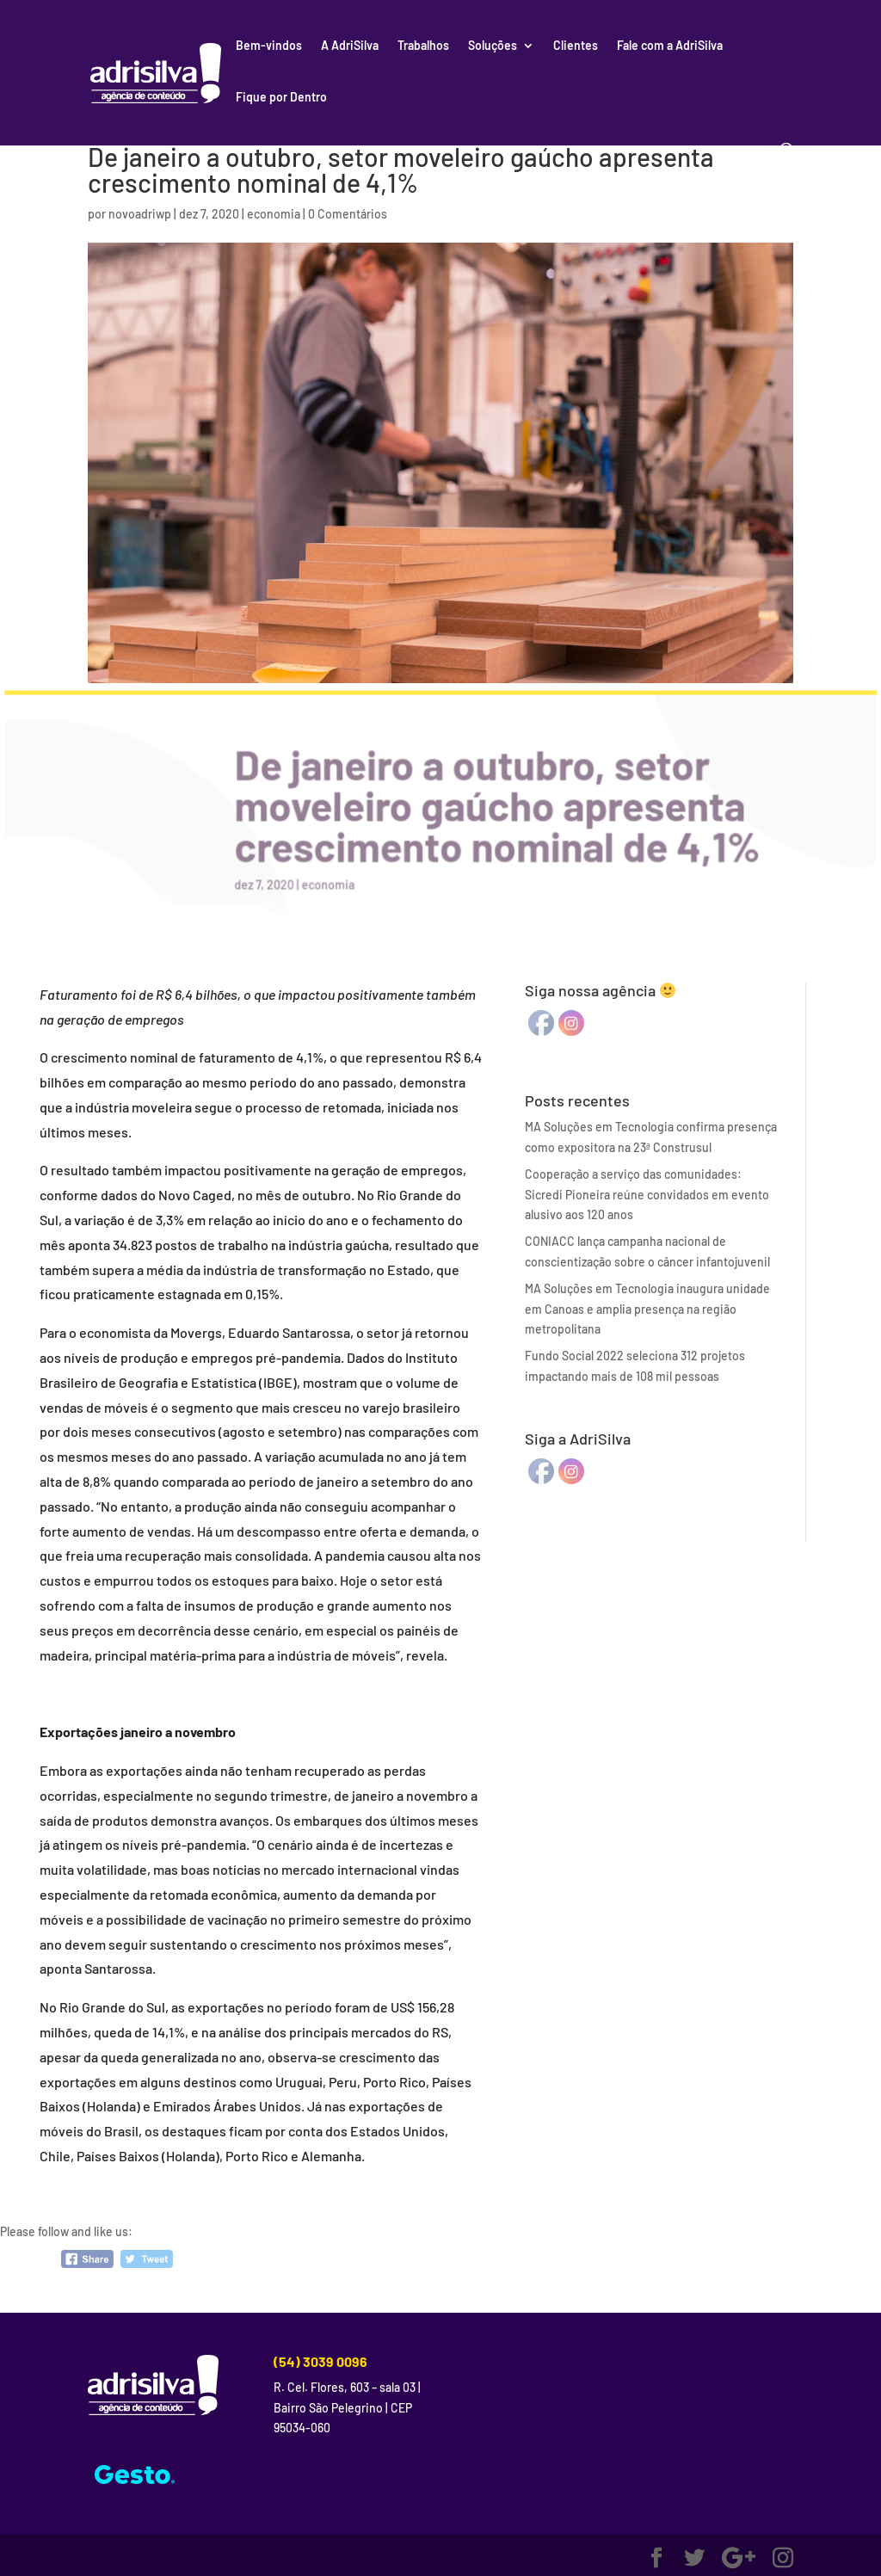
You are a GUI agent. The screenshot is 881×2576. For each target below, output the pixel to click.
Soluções (492, 46)
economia (273, 213)
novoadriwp (139, 213)
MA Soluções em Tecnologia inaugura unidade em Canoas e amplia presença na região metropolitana (647, 1309)
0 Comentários (347, 213)
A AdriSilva (350, 46)
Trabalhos (423, 46)
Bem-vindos (269, 46)
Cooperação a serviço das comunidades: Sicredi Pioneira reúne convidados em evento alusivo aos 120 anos (647, 1195)
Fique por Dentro (281, 97)
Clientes (575, 46)
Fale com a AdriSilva (670, 46)
